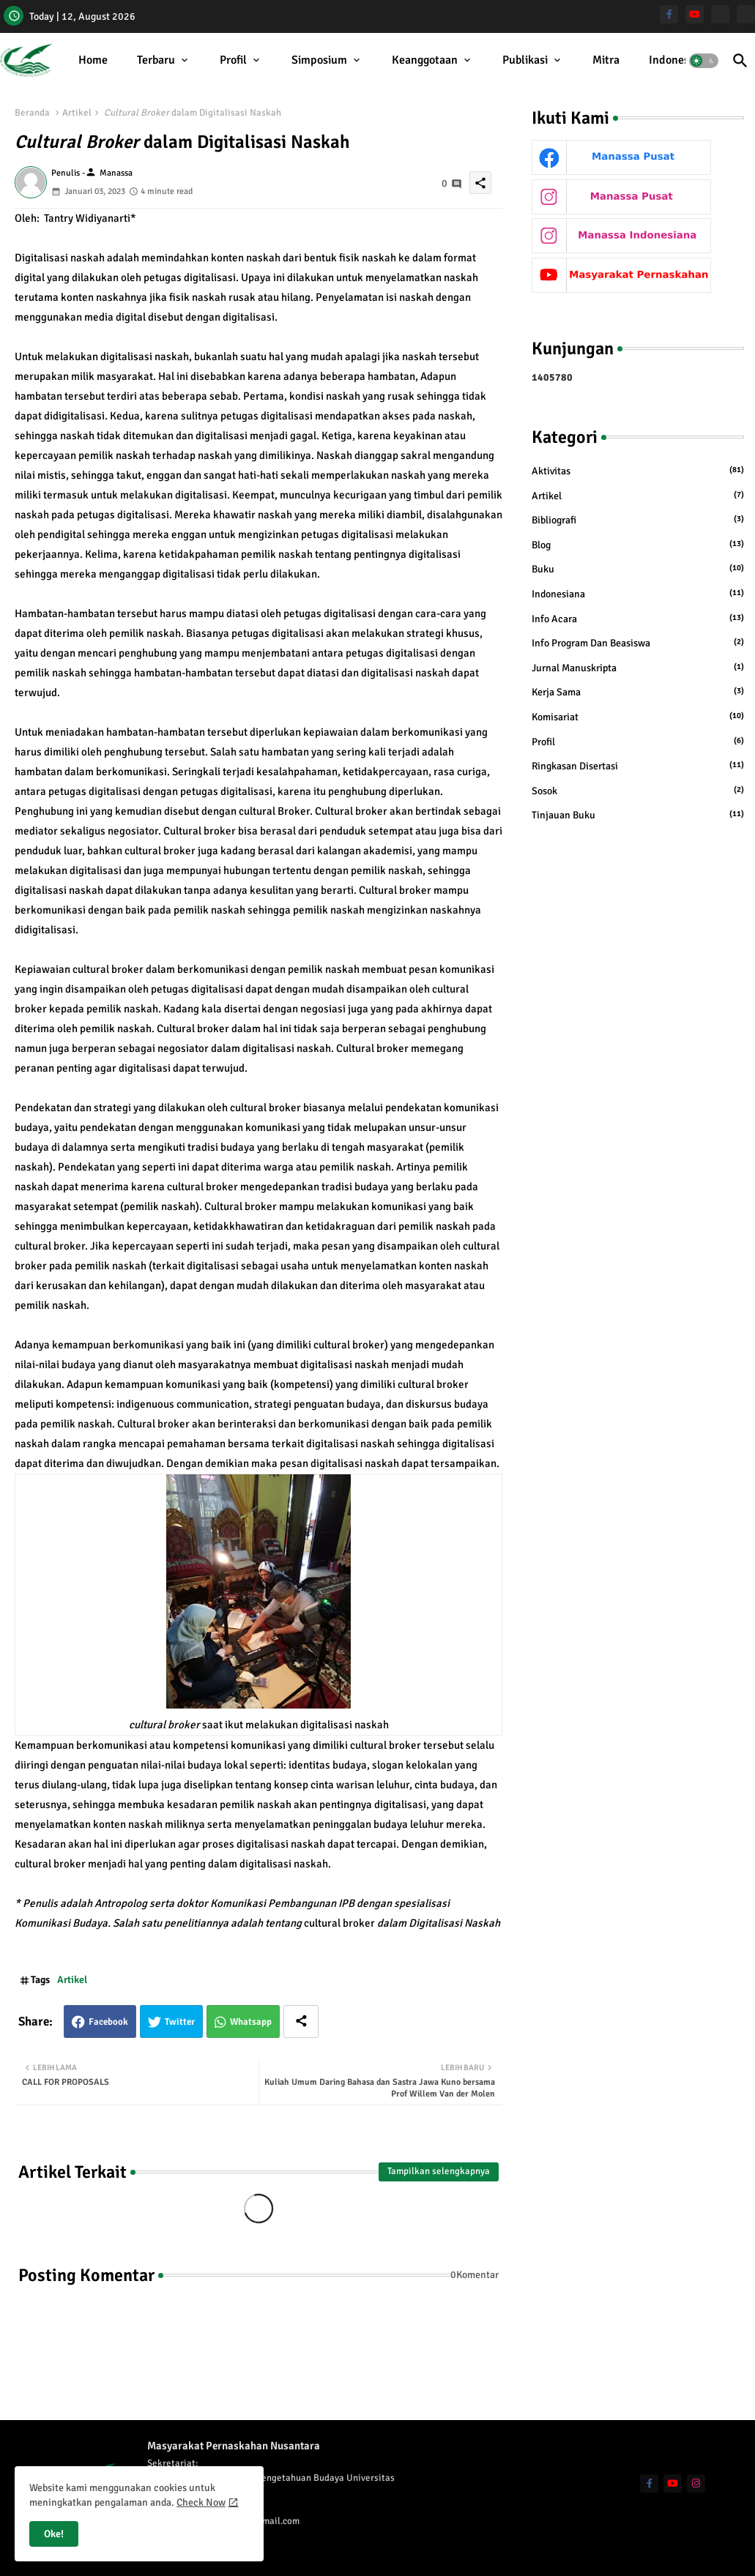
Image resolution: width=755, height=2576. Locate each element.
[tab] (93, 60)
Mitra (606, 60)
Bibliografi (638, 519)
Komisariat (638, 716)
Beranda (32, 113)
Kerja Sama (638, 691)
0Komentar (474, 2275)
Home (93, 60)
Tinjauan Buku (638, 814)
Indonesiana (679, 60)
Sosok (638, 790)
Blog (638, 544)
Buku (638, 568)
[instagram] (696, 2483)
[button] (703, 60)
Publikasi (525, 60)
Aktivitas (638, 470)
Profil (233, 60)
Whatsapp (251, 2022)
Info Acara (638, 618)
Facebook (108, 2022)
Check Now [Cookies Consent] (201, 2502)
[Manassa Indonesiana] (746, 14)
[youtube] (694, 14)
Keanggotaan (425, 60)
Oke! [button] (54, 2534)
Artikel (77, 113)
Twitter (180, 2022)
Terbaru (156, 60)
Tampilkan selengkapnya (438, 2171)
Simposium (319, 60)
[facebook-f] (669, 14)
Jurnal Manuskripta (638, 667)
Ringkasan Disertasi (638, 765)
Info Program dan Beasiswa (638, 642)
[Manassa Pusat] (720, 14)
